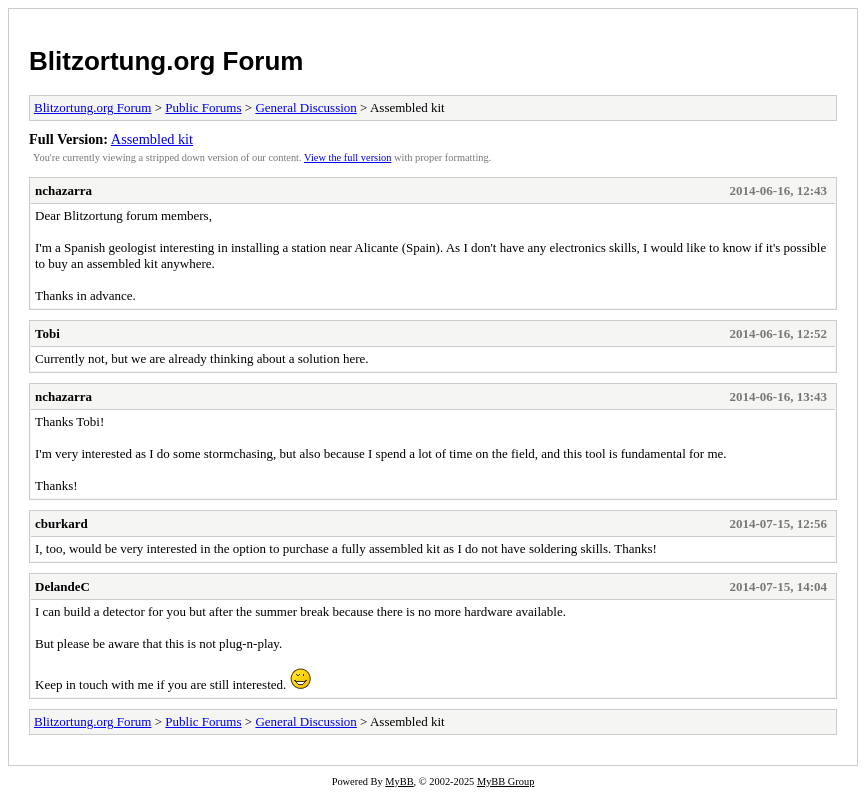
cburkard (61, 523)
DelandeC (62, 586)
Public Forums (203, 107)
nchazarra (63, 190)
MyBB (399, 781)
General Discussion (305, 107)
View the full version (347, 157)
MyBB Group (505, 781)
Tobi (47, 333)
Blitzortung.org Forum (166, 61)
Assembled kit (152, 139)
